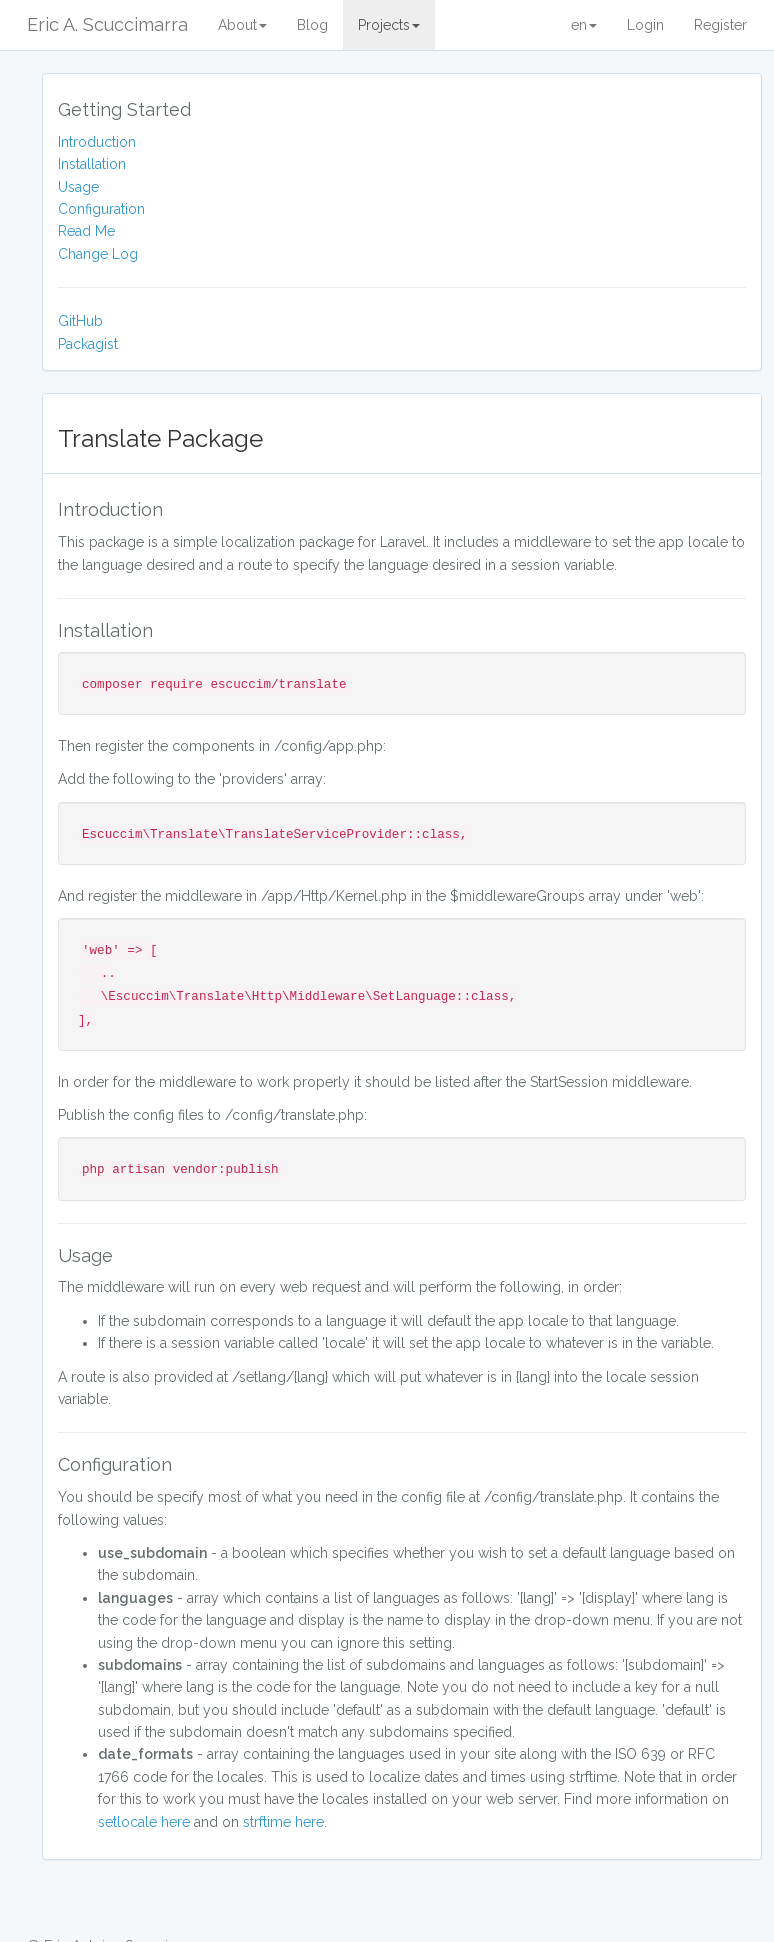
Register (720, 25)
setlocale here (144, 1822)
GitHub (80, 321)
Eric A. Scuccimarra (107, 24)
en (584, 25)
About (242, 25)
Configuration (101, 209)
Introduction (97, 142)
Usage (78, 187)
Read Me (86, 231)
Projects (389, 25)
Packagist (88, 344)
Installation (92, 164)
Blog (312, 25)
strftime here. (285, 1822)
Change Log (98, 254)
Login (645, 25)
